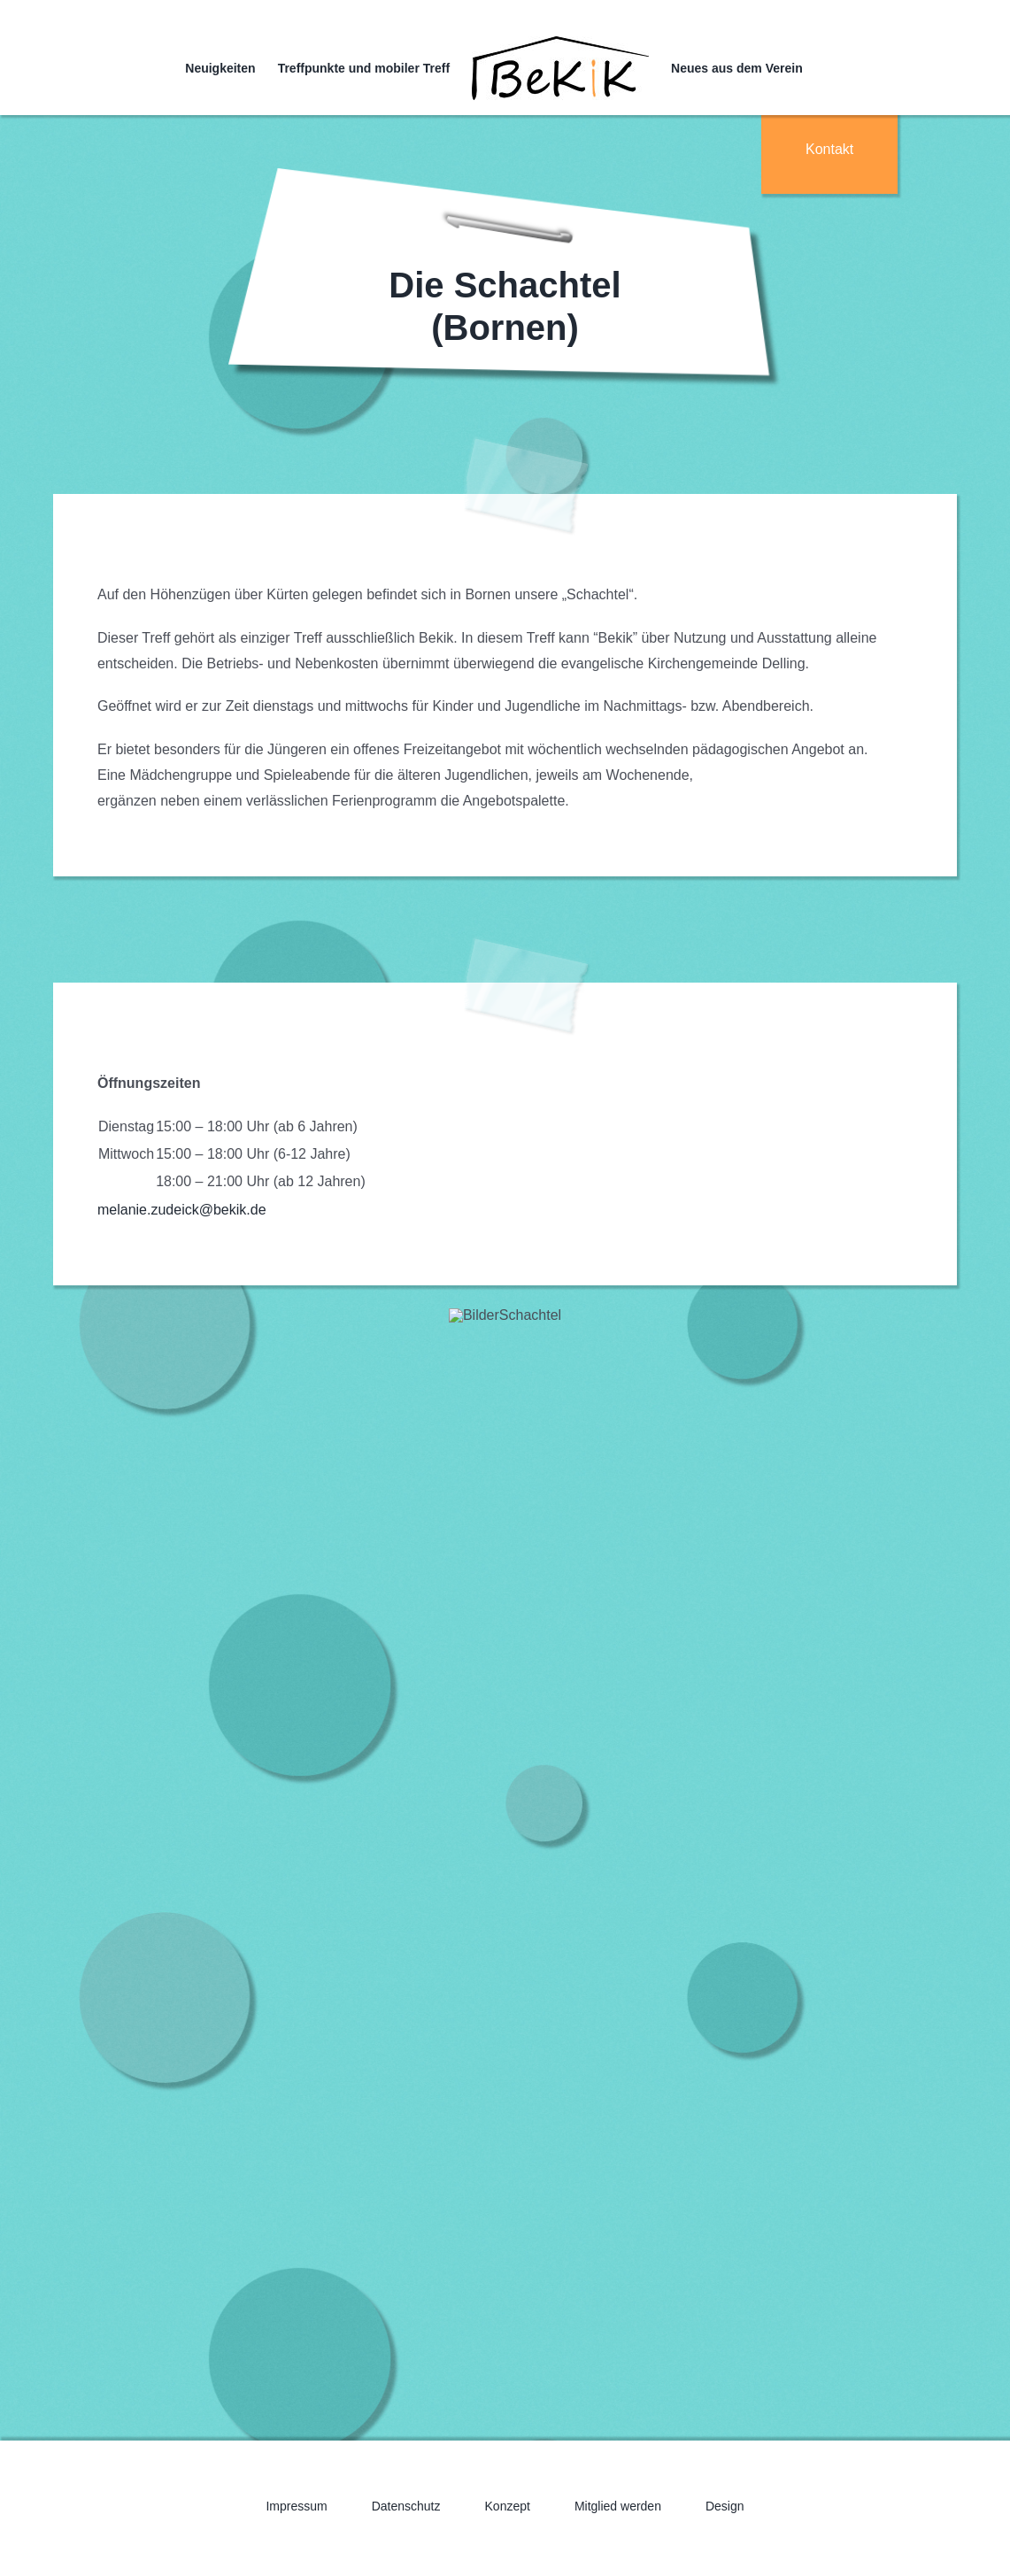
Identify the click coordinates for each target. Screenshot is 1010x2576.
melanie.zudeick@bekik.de (181, 1209)
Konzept (507, 2506)
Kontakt (829, 149)
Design (724, 2506)
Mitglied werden (617, 2506)
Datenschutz (406, 2506)
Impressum (296, 2506)
